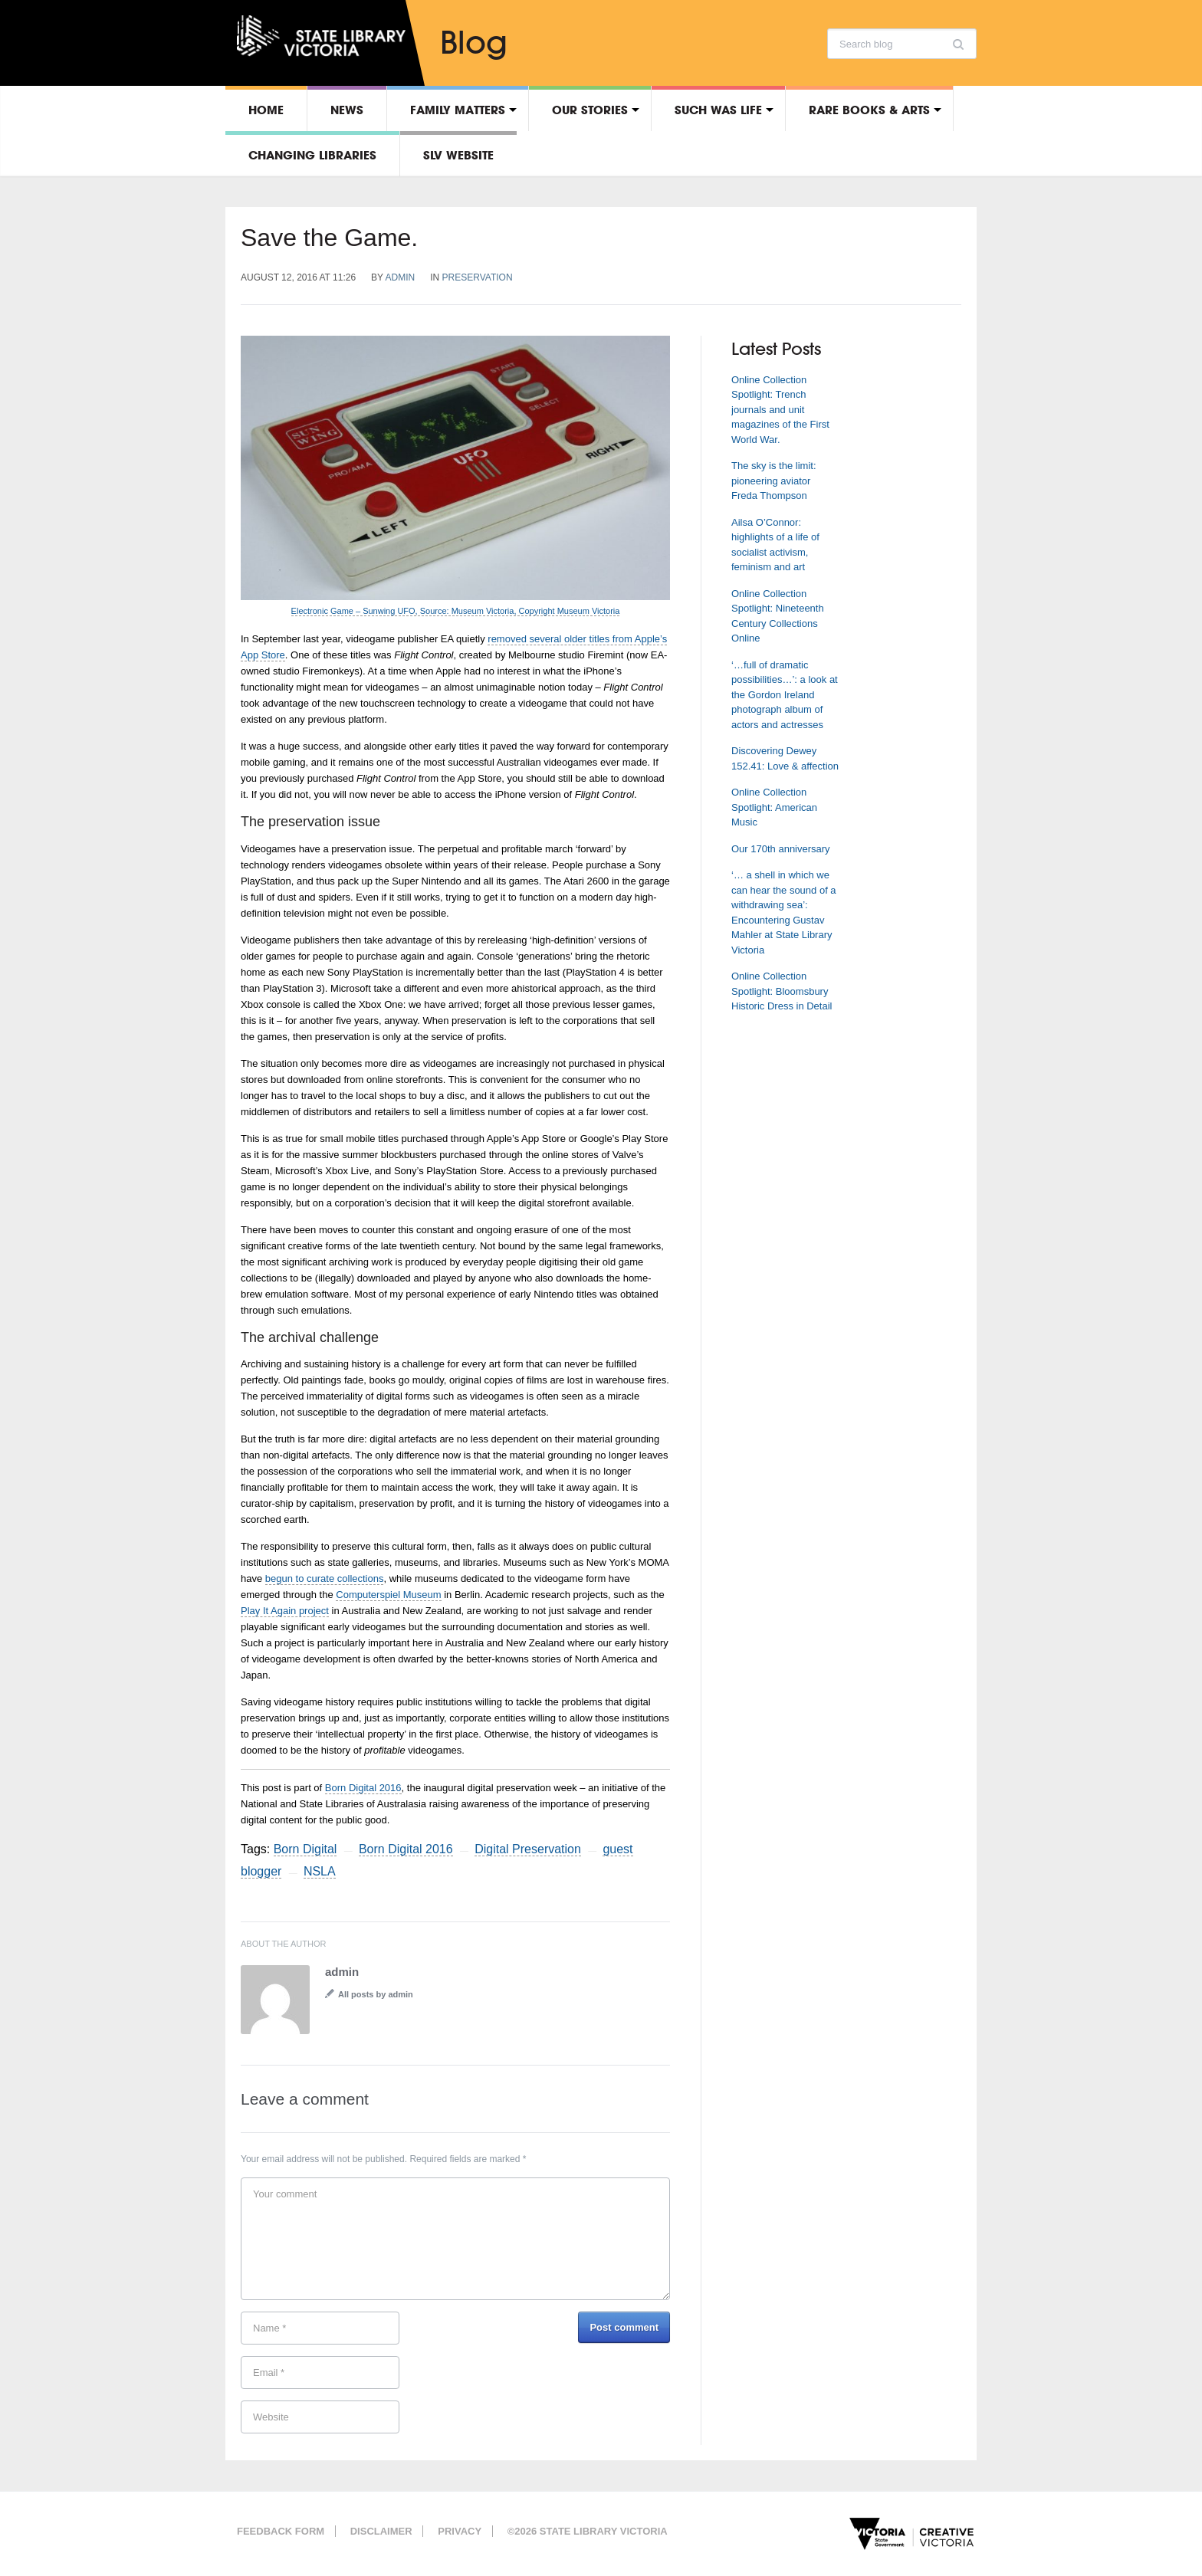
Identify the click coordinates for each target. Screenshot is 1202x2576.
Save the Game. (329, 237)
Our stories (590, 109)
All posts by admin (375, 1994)
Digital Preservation (528, 1849)
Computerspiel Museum (388, 1594)
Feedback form (280, 2531)
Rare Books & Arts (869, 109)
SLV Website (458, 154)
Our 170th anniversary (780, 849)
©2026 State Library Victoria (587, 2531)
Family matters (457, 109)
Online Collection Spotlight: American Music (774, 807)
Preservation (477, 277)
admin (400, 277)
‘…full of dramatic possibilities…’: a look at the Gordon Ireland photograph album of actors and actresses (784, 694)
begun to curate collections (324, 1578)
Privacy (459, 2531)
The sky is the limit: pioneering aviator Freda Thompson (773, 480)
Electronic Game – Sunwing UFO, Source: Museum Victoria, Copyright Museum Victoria (455, 610)
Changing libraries (312, 154)
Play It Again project (285, 1610)
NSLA (320, 1871)
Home (266, 109)
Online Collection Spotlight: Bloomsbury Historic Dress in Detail (781, 991)
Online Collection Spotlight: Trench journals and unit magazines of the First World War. (780, 409)
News (346, 109)
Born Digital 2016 (363, 1787)
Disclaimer (381, 2531)
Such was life (718, 109)
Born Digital (305, 1849)
